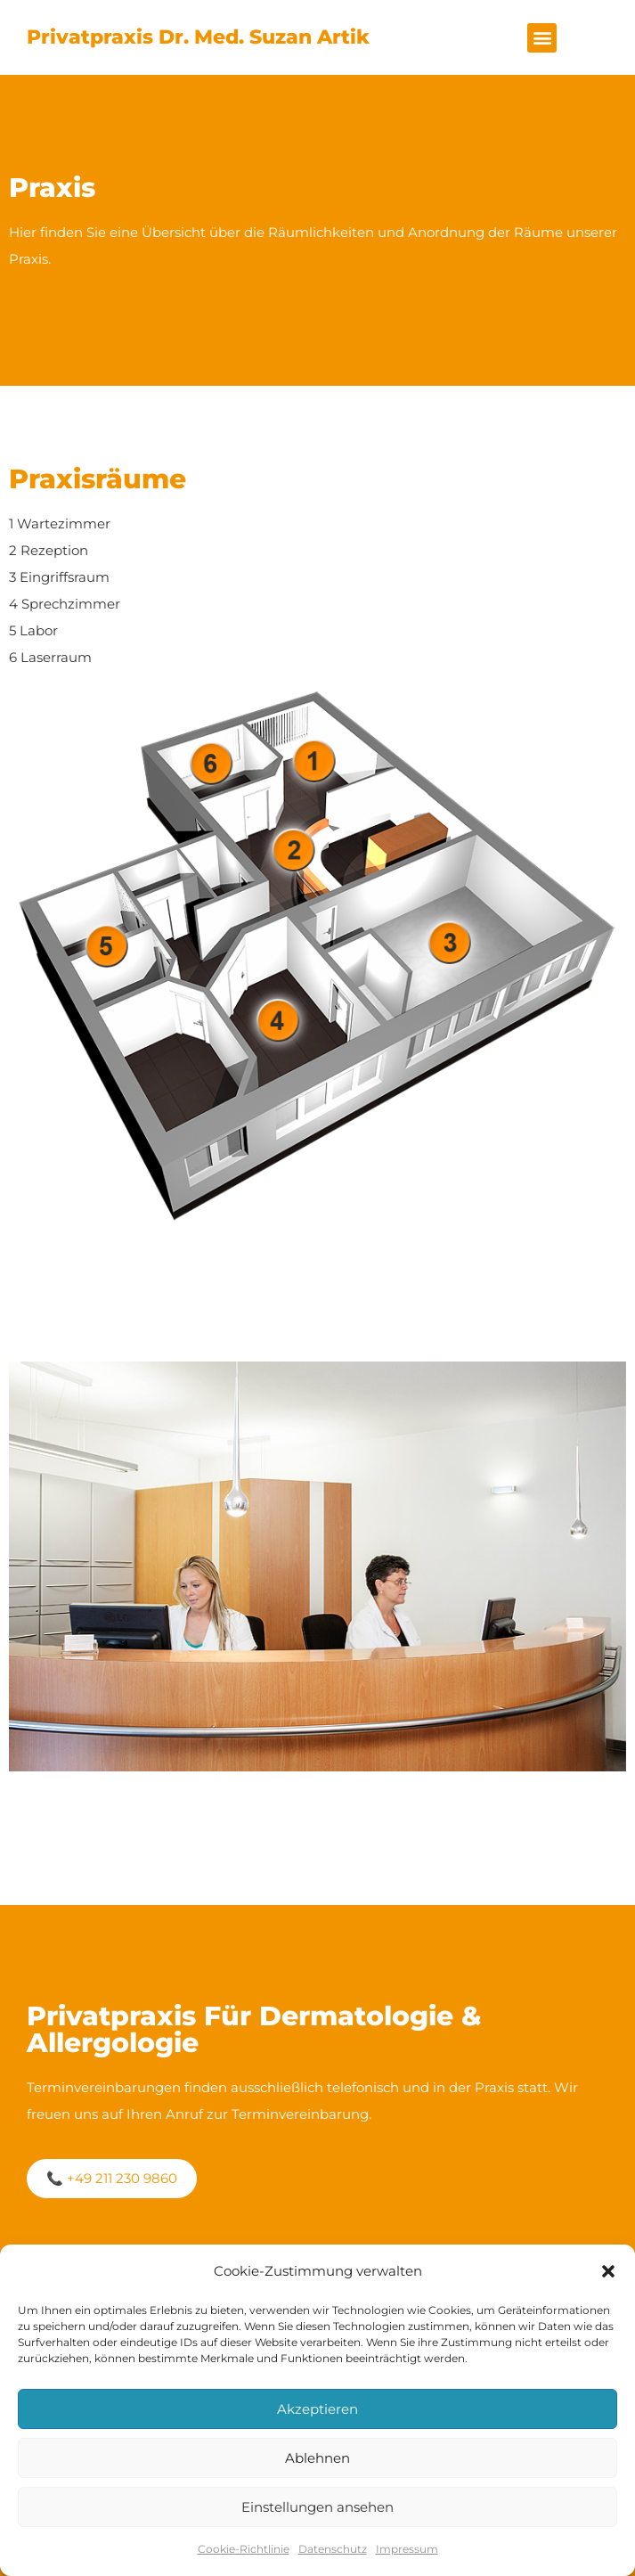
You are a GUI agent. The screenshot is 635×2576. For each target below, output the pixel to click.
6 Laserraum (50, 657)
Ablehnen (317, 2457)
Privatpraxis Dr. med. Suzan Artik (198, 37)
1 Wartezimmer (59, 523)
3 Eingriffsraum (59, 576)
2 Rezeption (48, 550)
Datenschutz (332, 2549)
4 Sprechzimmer (64, 603)
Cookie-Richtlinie (243, 2549)
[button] (608, 2271)
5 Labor (33, 630)
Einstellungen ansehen (317, 2506)
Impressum (407, 2549)
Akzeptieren (317, 2408)
